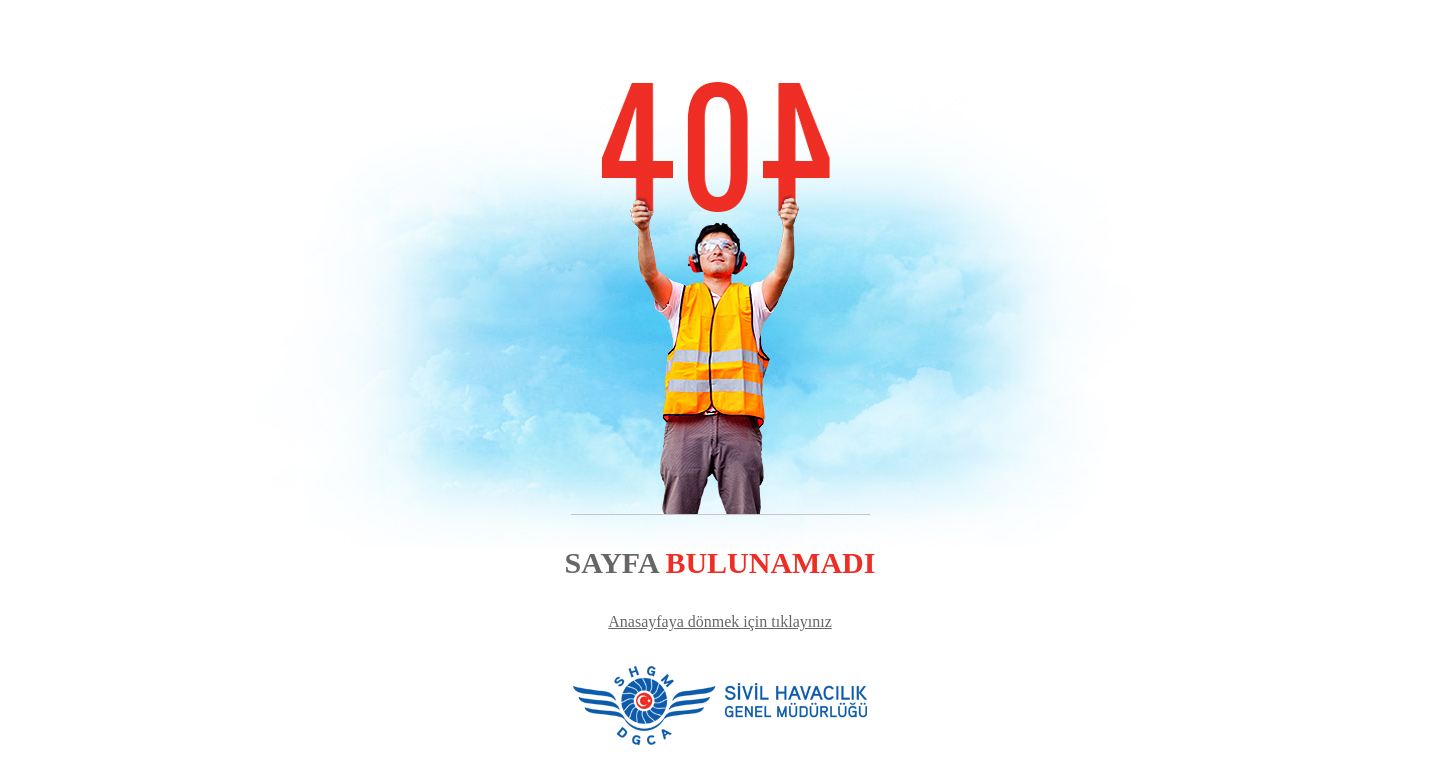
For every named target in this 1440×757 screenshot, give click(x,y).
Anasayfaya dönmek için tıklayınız (719, 621)
